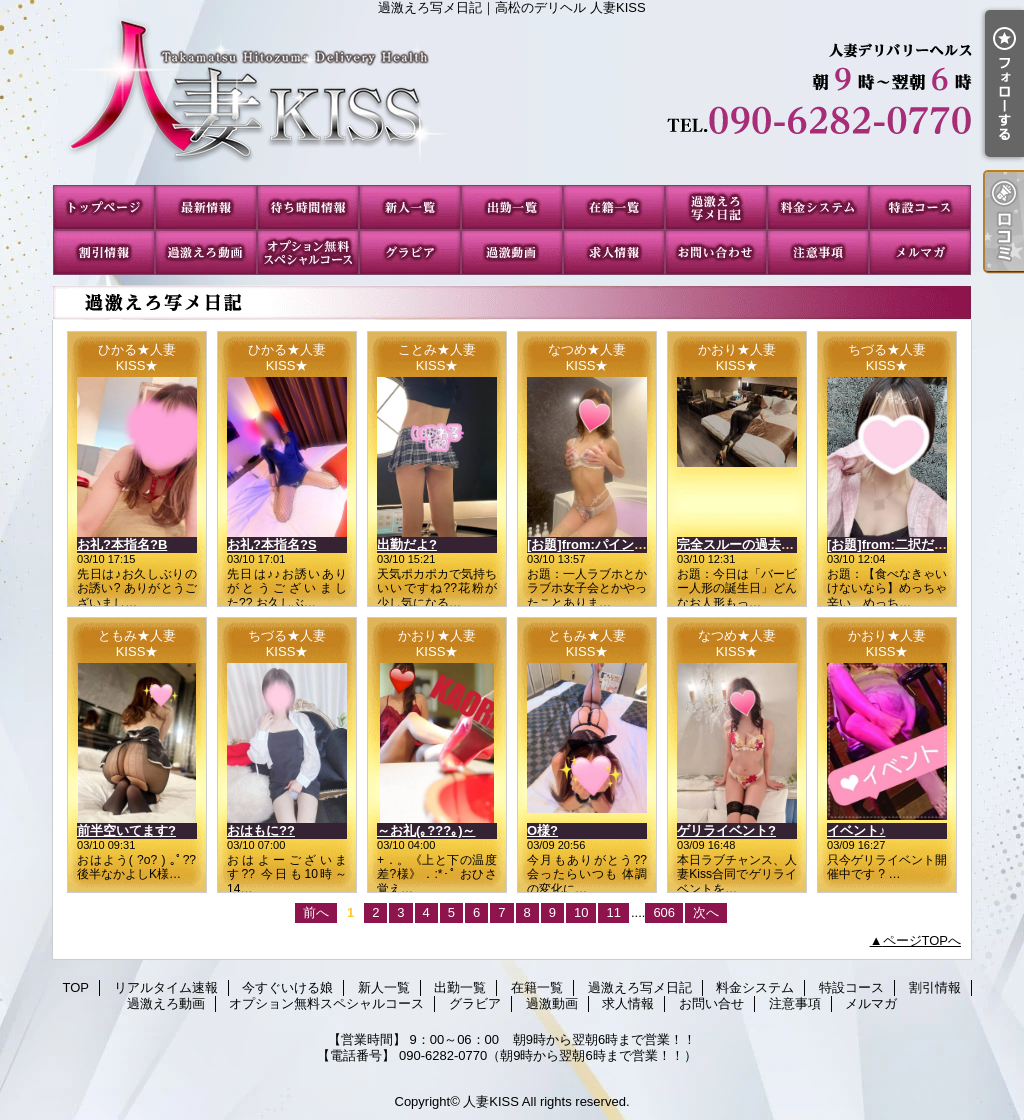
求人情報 (614, 252)
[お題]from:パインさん (593, 544)
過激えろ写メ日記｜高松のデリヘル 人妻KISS (512, 100)
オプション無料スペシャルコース (308, 252)
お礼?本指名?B (122, 544)
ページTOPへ (922, 940)
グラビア (410, 252)
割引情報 (104, 252)
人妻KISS (491, 1101)
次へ (706, 912)
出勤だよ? (407, 544)
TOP (104, 207)
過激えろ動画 (206, 252)
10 (581, 912)
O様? (542, 830)
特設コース (920, 207)
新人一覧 (410, 207)
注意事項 (818, 252)
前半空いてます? (126, 830)
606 (664, 912)
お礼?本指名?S (272, 544)
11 (613, 912)
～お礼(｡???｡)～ (426, 830)
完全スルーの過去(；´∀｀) (752, 544)
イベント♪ (856, 830)
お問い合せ (716, 252)
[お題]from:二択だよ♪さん (903, 544)
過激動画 (512, 252)
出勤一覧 (512, 207)
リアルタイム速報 (206, 207)
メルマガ (920, 252)
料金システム (818, 207)
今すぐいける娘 (308, 207)
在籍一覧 (614, 207)
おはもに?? (261, 830)
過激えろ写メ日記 (716, 207)
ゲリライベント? (726, 830)
